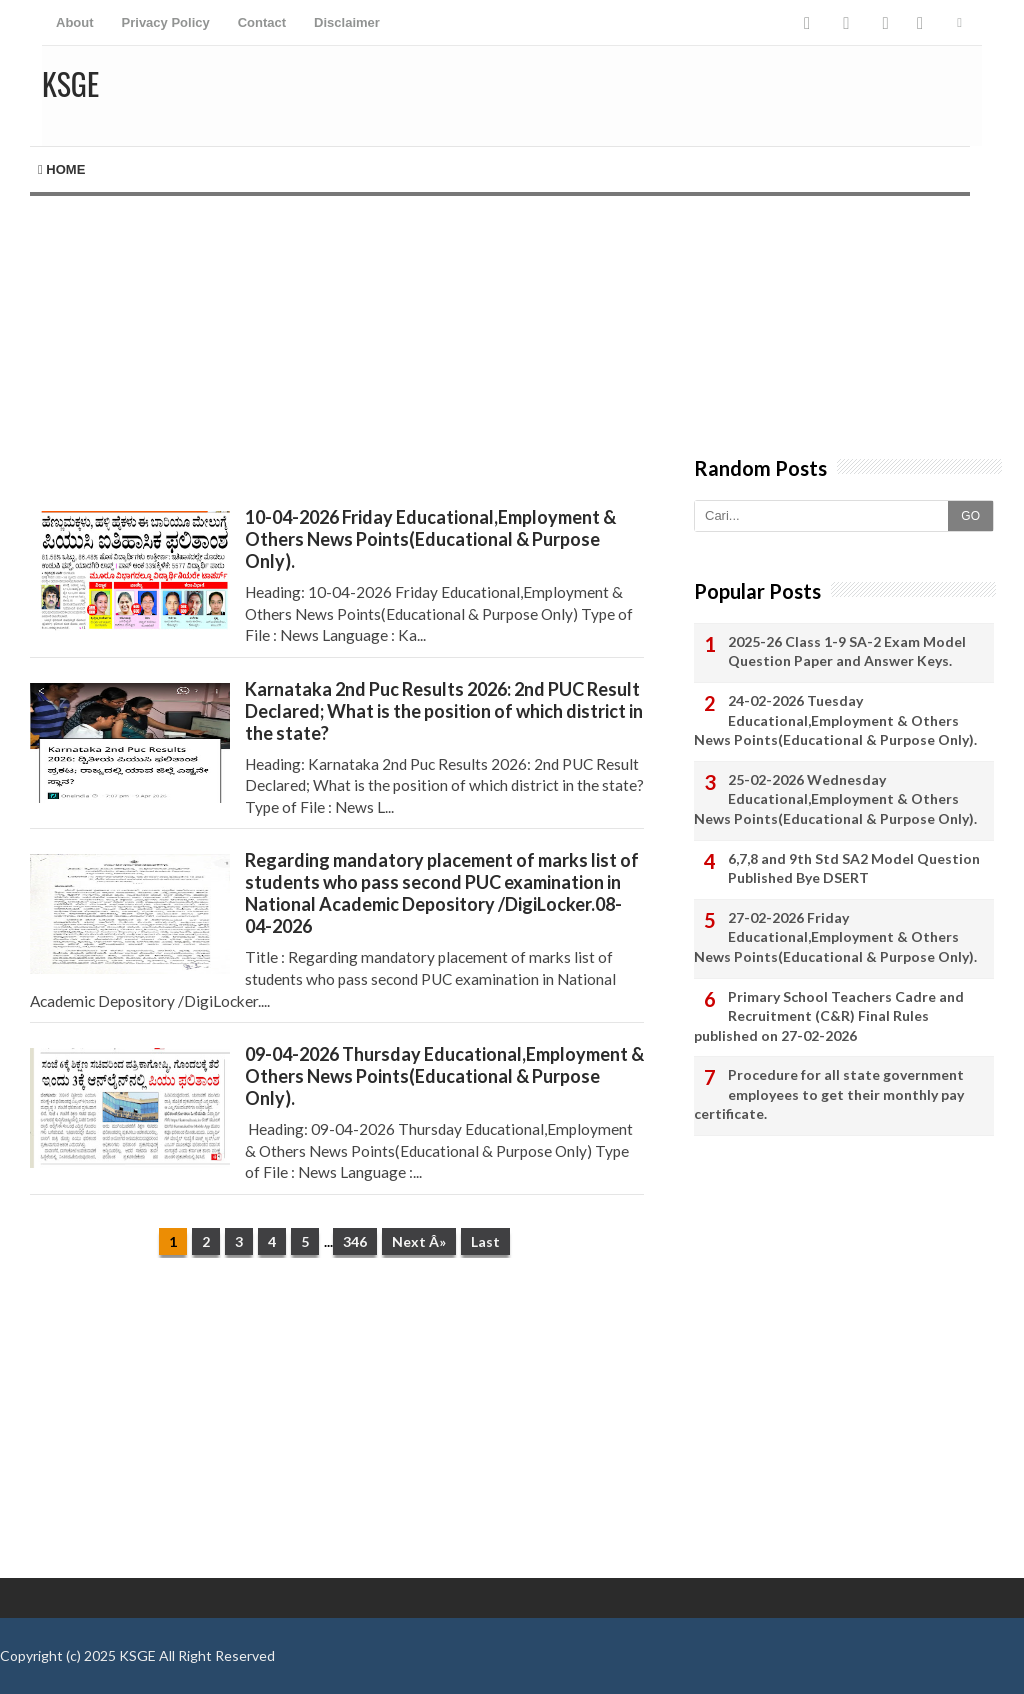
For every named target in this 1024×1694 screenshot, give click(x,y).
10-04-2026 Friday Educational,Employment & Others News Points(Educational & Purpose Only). (430, 539)
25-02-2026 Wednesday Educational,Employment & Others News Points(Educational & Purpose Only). (835, 799)
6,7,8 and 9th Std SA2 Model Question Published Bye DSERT (854, 868)
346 (355, 1241)
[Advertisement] (337, 336)
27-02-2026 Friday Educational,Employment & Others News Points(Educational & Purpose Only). (835, 937)
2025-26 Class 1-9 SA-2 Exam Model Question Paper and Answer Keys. (847, 651)
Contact (262, 22)
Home (61, 169)
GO (970, 516)
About (75, 22)
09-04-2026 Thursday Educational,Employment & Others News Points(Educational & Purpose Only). (444, 1076)
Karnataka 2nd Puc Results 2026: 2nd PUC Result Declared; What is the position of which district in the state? (444, 711)
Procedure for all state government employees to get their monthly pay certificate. (829, 1094)
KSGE (137, 1655)
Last (485, 1241)
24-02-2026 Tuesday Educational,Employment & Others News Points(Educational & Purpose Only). (835, 720)
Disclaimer (347, 22)
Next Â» (419, 1241)
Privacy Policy (166, 22)
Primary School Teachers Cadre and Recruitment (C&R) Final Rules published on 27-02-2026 (829, 1016)
